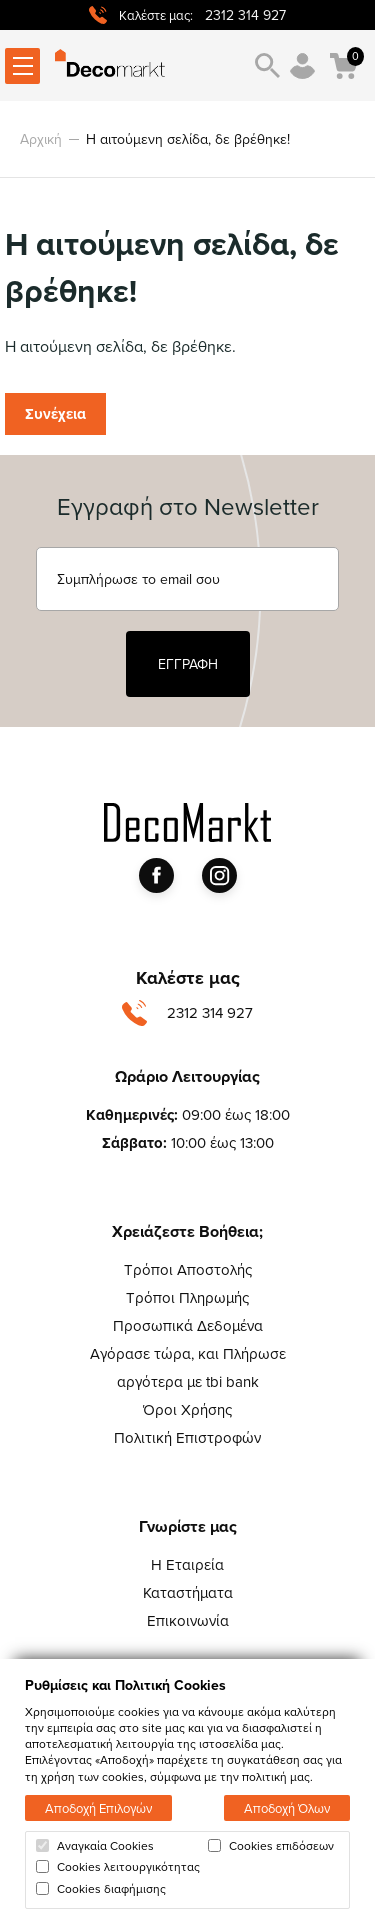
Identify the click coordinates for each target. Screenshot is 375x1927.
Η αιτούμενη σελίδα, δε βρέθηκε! (188, 139)
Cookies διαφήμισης (101, 1889)
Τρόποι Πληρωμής (187, 1297)
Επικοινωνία (188, 1620)
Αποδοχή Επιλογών (98, 1808)
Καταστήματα (188, 1592)
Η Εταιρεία (187, 1564)
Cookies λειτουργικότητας (118, 1867)
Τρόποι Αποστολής (188, 1269)
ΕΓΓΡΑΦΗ (188, 664)
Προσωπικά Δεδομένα (188, 1325)
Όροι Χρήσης (187, 1409)
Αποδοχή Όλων (287, 1808)
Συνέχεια (55, 414)
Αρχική (41, 139)
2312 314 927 (245, 15)
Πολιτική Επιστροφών (187, 1437)
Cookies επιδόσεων (271, 1846)
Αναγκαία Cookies (95, 1846)
